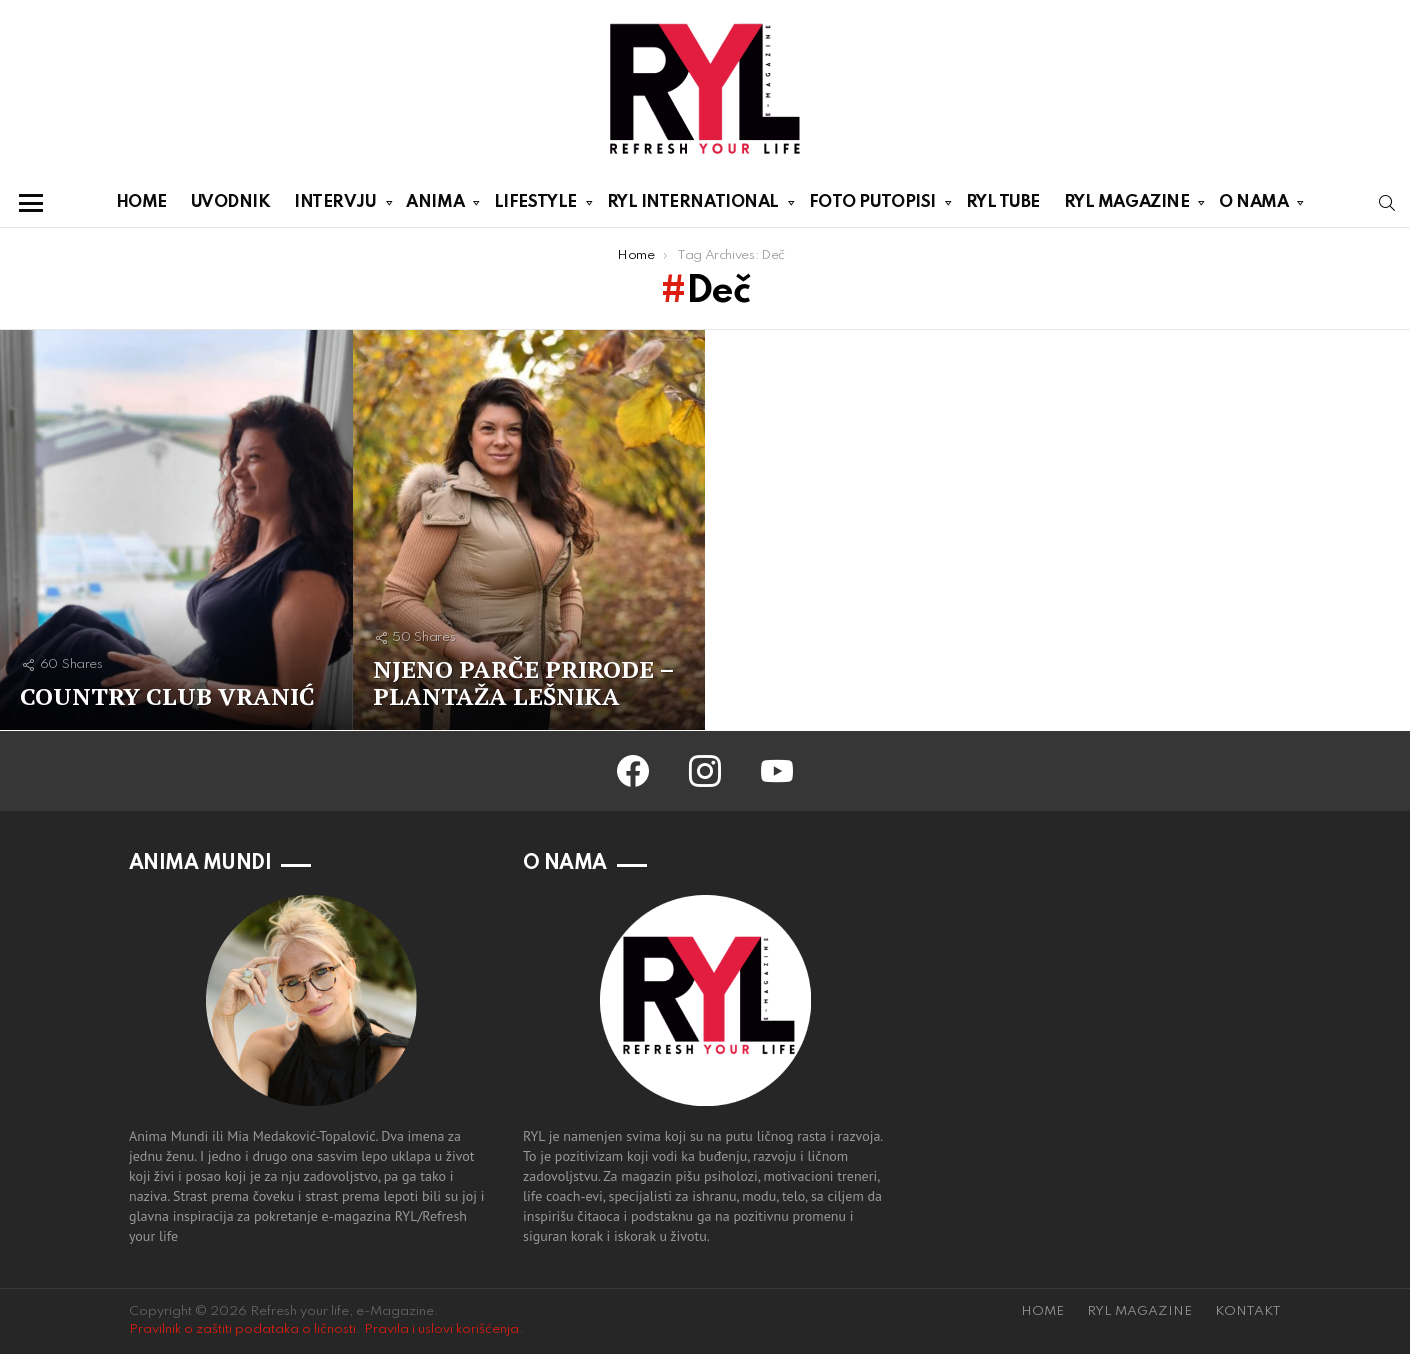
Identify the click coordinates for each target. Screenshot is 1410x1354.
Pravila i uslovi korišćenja (441, 1329)
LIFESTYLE (535, 206)
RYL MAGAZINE (1127, 206)
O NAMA (1253, 206)
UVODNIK (231, 202)
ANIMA (435, 206)
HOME (141, 202)
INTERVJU (335, 206)
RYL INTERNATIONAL (693, 206)
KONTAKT (1248, 1311)
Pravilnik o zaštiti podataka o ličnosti (242, 1329)
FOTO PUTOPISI (872, 206)
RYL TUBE (1003, 202)
